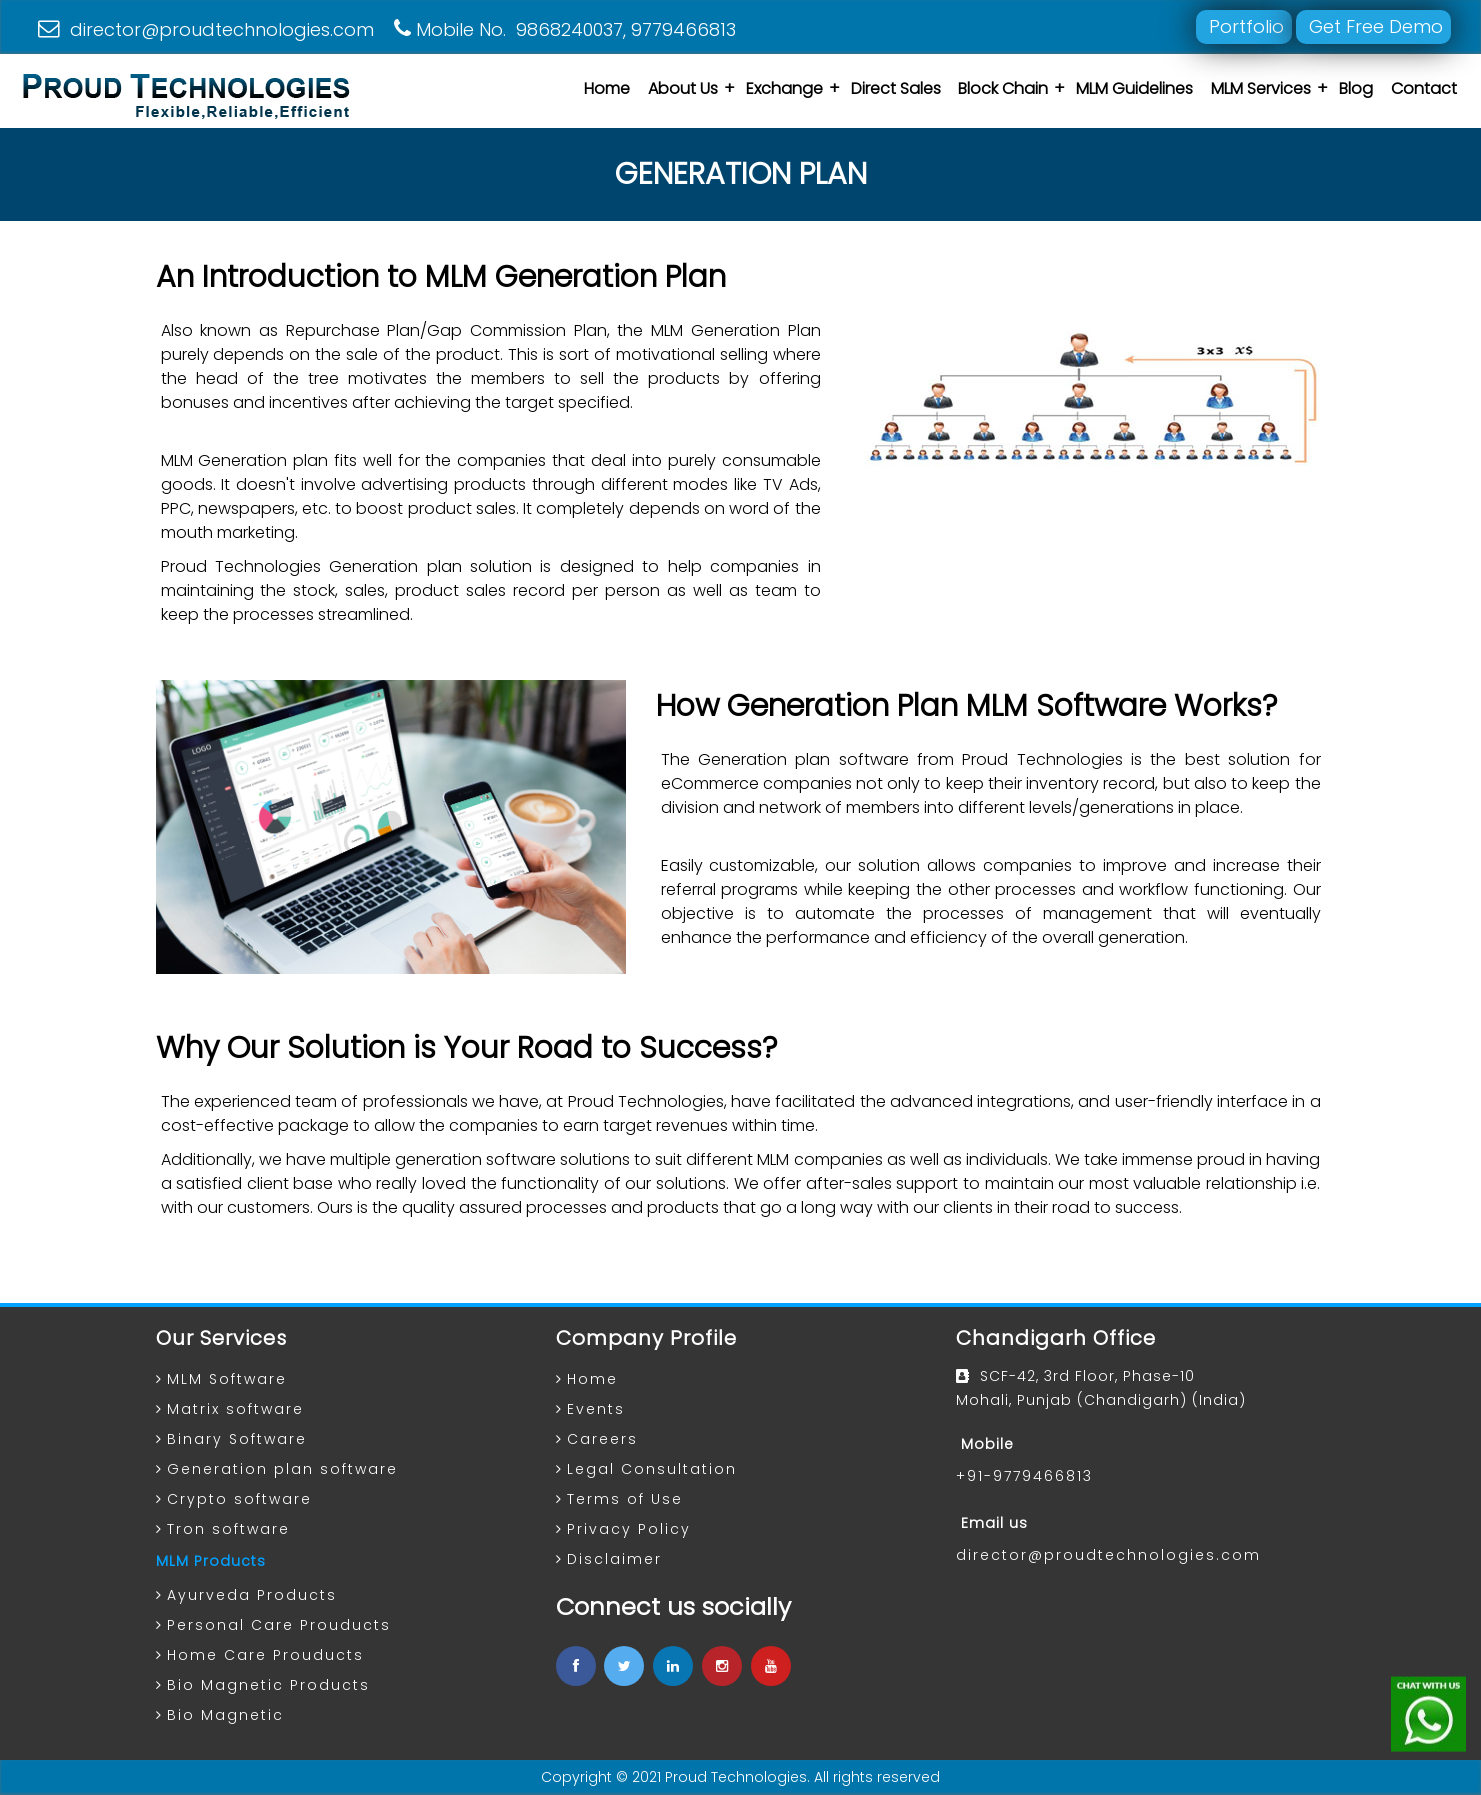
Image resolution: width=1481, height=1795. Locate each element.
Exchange (784, 88)
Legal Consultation (652, 1469)
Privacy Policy (629, 1529)
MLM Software (227, 1379)
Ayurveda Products (252, 1595)
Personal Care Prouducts (279, 1625)
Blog (1356, 88)
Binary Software (237, 1439)
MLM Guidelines (1134, 88)
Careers (602, 1439)
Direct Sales (896, 88)
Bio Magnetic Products (268, 1685)
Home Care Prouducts (265, 1655)
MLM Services (1261, 88)
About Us (683, 88)
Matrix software (235, 1409)
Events (596, 1409)
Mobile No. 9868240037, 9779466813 (565, 29)
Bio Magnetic (225, 1715)
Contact (1424, 88)
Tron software (228, 1529)
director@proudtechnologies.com (206, 29)
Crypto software (239, 1499)
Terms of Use (625, 1499)
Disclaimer (614, 1559)
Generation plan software (282, 1469)
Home (607, 88)
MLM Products (211, 1561)
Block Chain (1003, 88)
